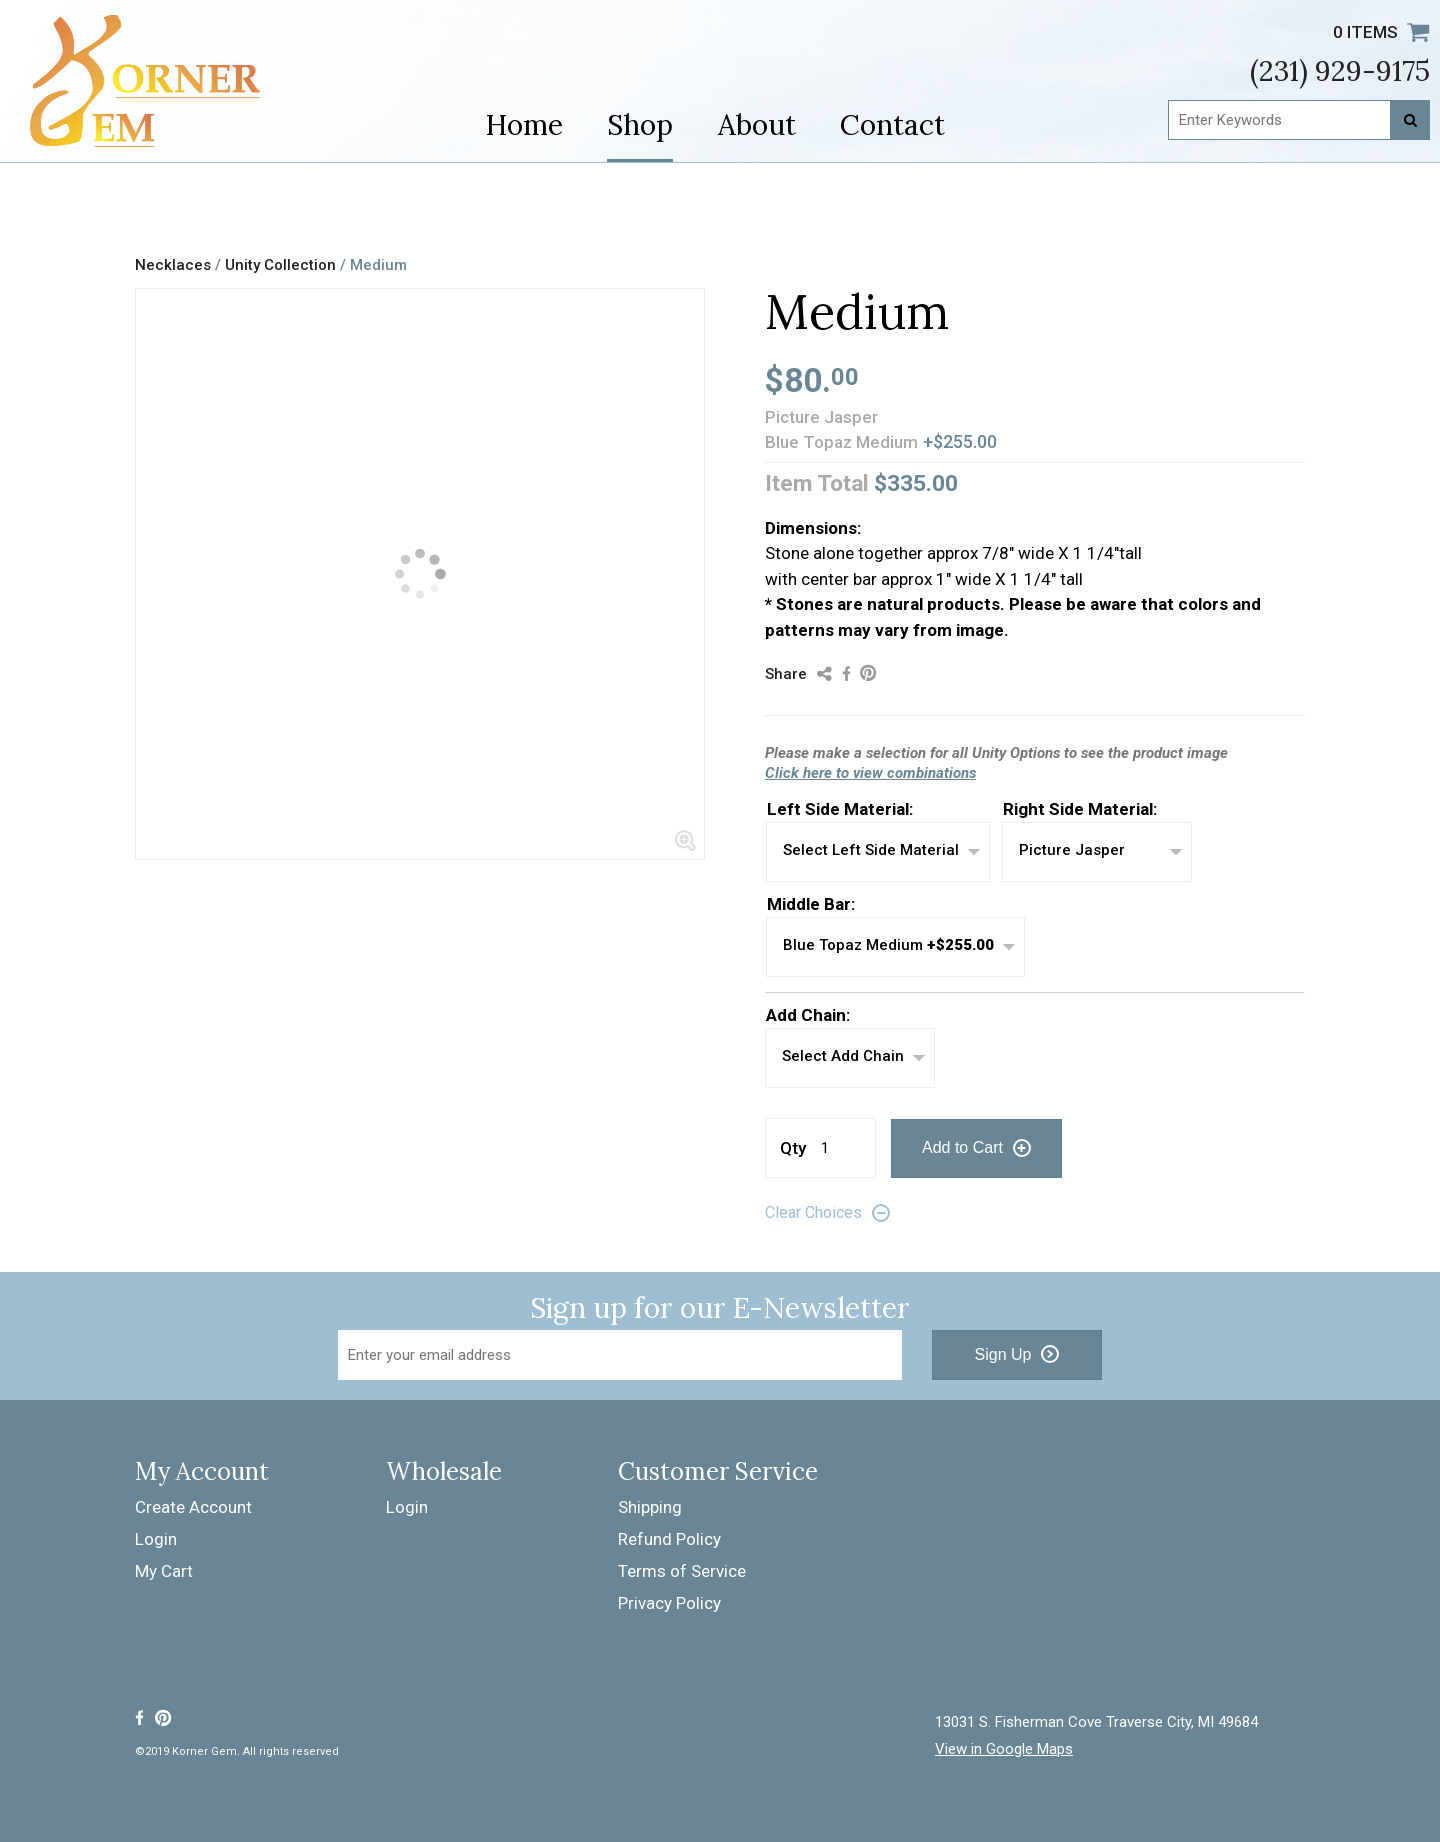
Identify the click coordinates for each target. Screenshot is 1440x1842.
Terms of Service (682, 1571)
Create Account (193, 1507)
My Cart (164, 1571)
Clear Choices (813, 1212)
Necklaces (173, 265)
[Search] (1410, 120)
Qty (793, 1148)
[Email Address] (620, 1355)
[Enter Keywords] (1299, 120)
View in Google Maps (1004, 1749)
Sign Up (1003, 1354)
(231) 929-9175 (1340, 71)
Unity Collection (282, 265)
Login (156, 1539)
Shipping (650, 1507)
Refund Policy (669, 1539)
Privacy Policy (669, 1603)
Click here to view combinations (870, 773)
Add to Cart (962, 1147)
